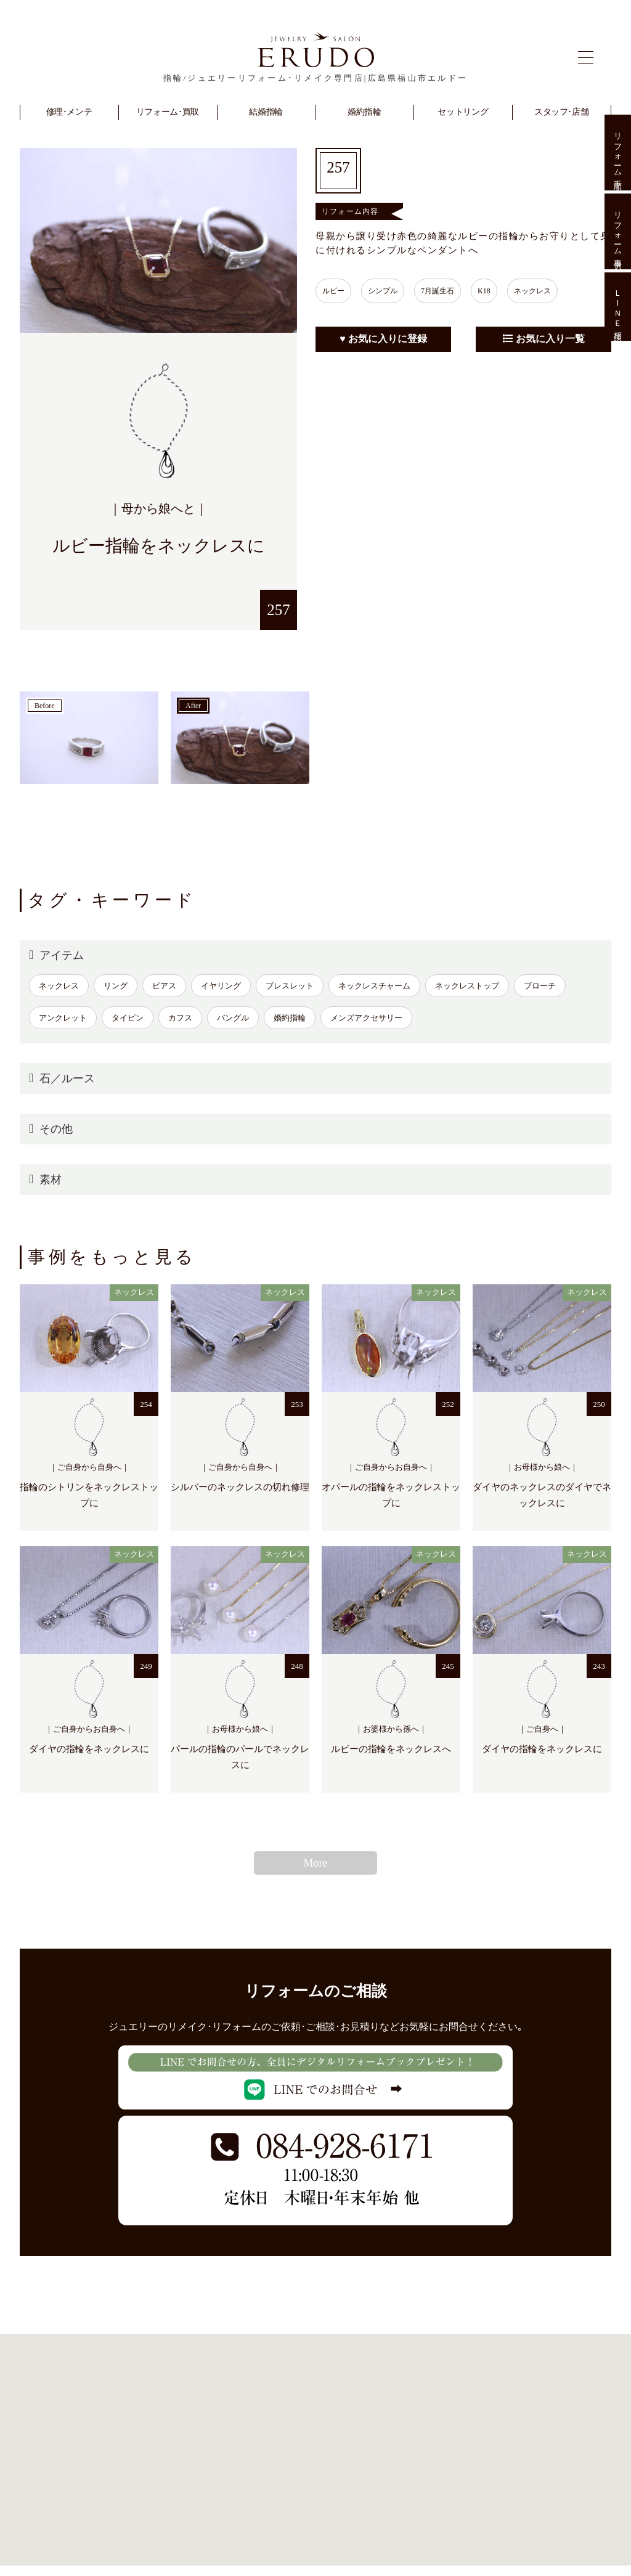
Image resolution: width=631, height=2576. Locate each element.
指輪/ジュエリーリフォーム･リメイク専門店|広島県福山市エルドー (315, 78)
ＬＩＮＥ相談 (617, 307)
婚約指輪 (290, 1017)
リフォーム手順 (617, 152)
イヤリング (221, 985)
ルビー (336, 291)
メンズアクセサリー (366, 1017)
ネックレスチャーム (374, 985)
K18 (505, 291)
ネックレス (560, 291)
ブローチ (540, 985)
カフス (180, 1017)
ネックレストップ (467, 985)
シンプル (392, 291)
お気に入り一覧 (544, 338)
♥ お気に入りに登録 (383, 338)
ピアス (164, 985)
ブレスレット (290, 985)
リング (116, 985)
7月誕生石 (453, 291)
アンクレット (63, 1017)
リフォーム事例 (617, 231)
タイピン (128, 1017)
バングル (233, 1017)
